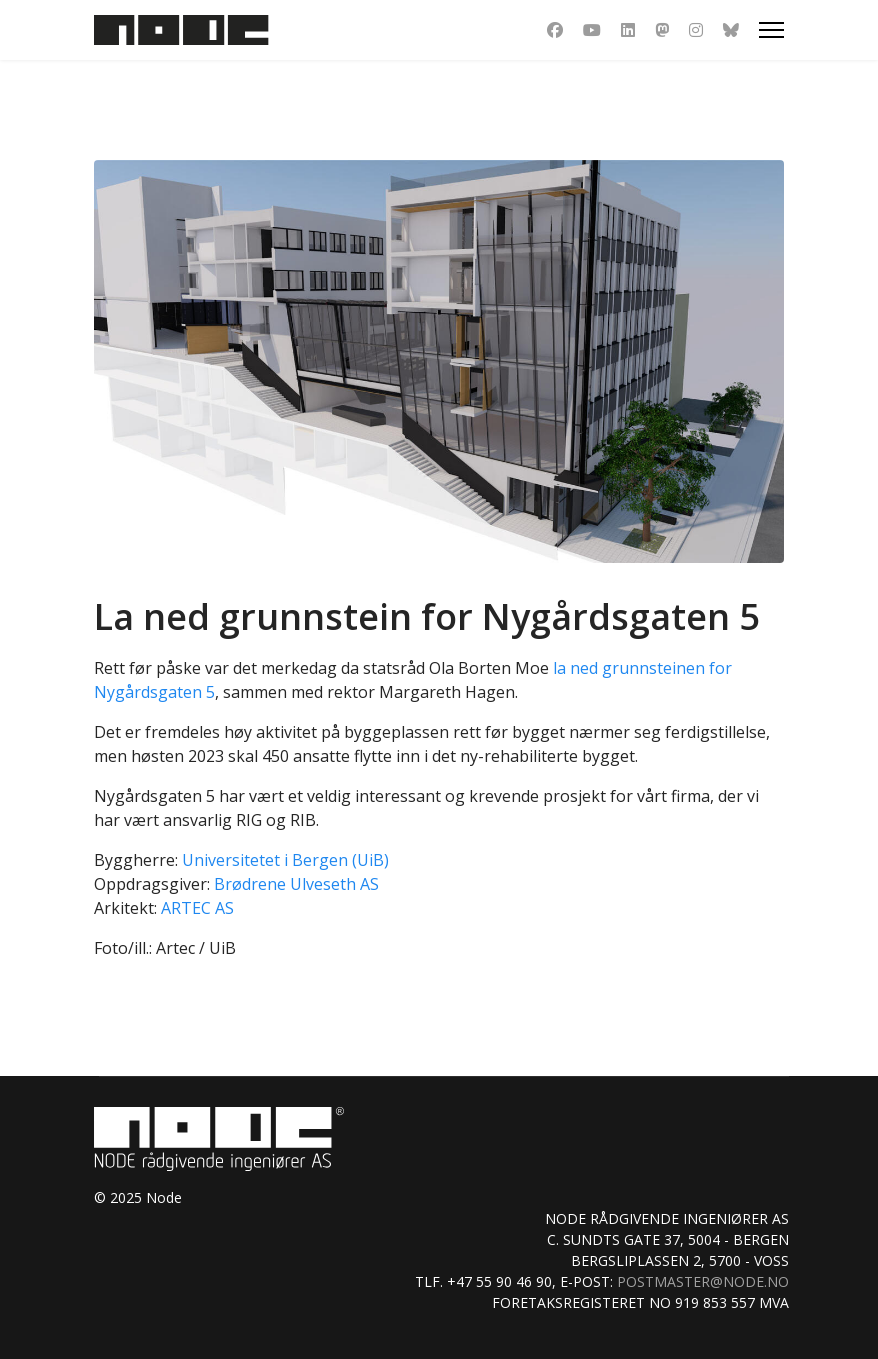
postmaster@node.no (703, 1281)
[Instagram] (696, 30)
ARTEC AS (197, 908)
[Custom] (731, 30)
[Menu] (771, 30)
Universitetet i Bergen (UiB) (285, 860)
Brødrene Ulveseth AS (296, 884)
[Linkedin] (628, 30)
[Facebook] (555, 30)
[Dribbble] (662, 30)
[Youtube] (592, 30)
